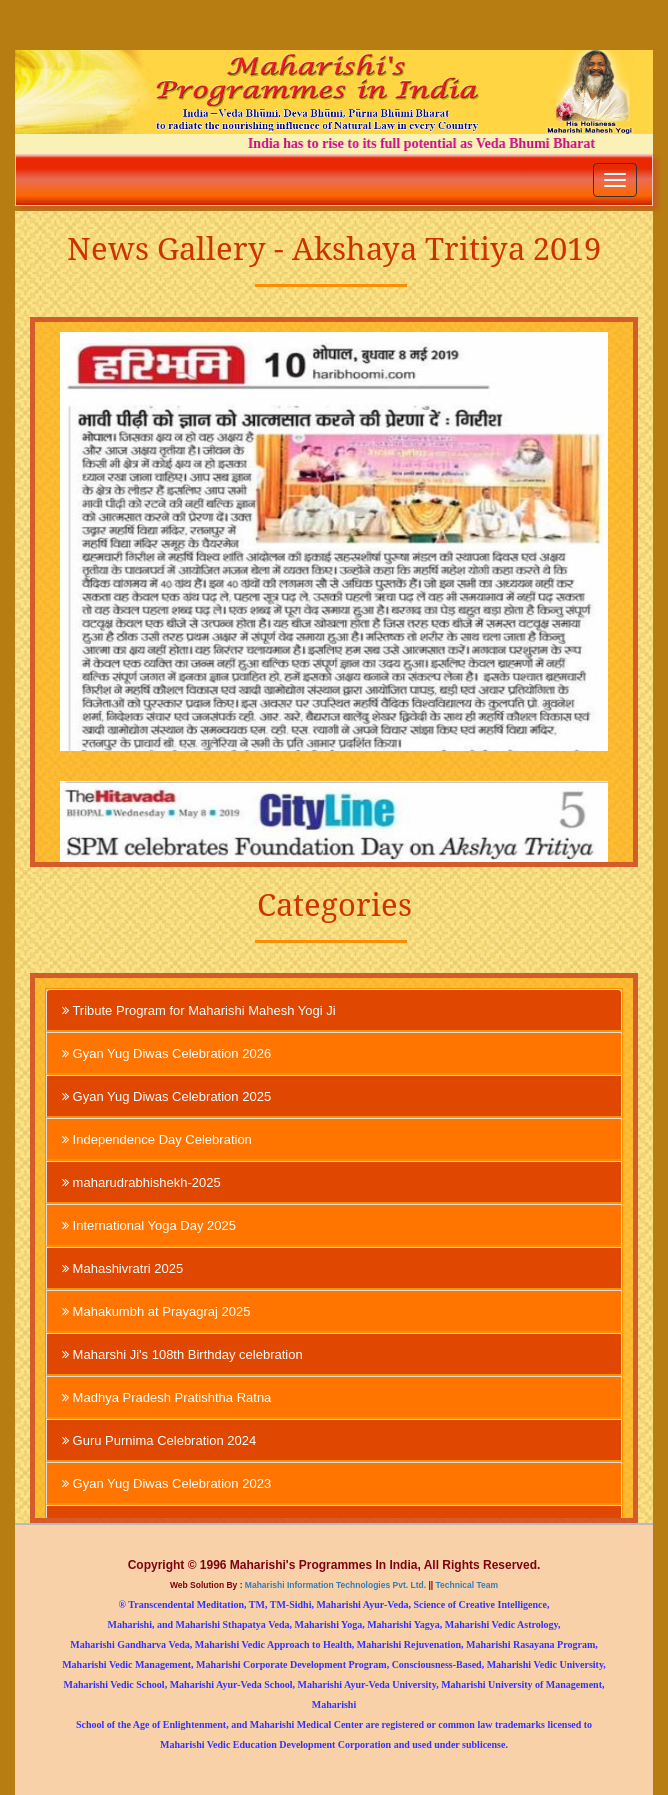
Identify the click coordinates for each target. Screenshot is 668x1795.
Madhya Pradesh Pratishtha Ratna (166, 1397)
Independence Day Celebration (157, 1139)
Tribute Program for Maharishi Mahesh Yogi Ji (199, 1010)
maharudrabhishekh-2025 (141, 1182)
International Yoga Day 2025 (149, 1225)
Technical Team (465, 1584)
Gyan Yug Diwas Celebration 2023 (166, 1483)
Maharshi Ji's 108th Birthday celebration (182, 1354)
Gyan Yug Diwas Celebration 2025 (166, 1096)
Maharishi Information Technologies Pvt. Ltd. (335, 1584)
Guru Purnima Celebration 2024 (159, 1440)
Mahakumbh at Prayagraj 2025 (156, 1311)
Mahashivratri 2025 (122, 1268)
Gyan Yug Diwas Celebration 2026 (166, 1053)
